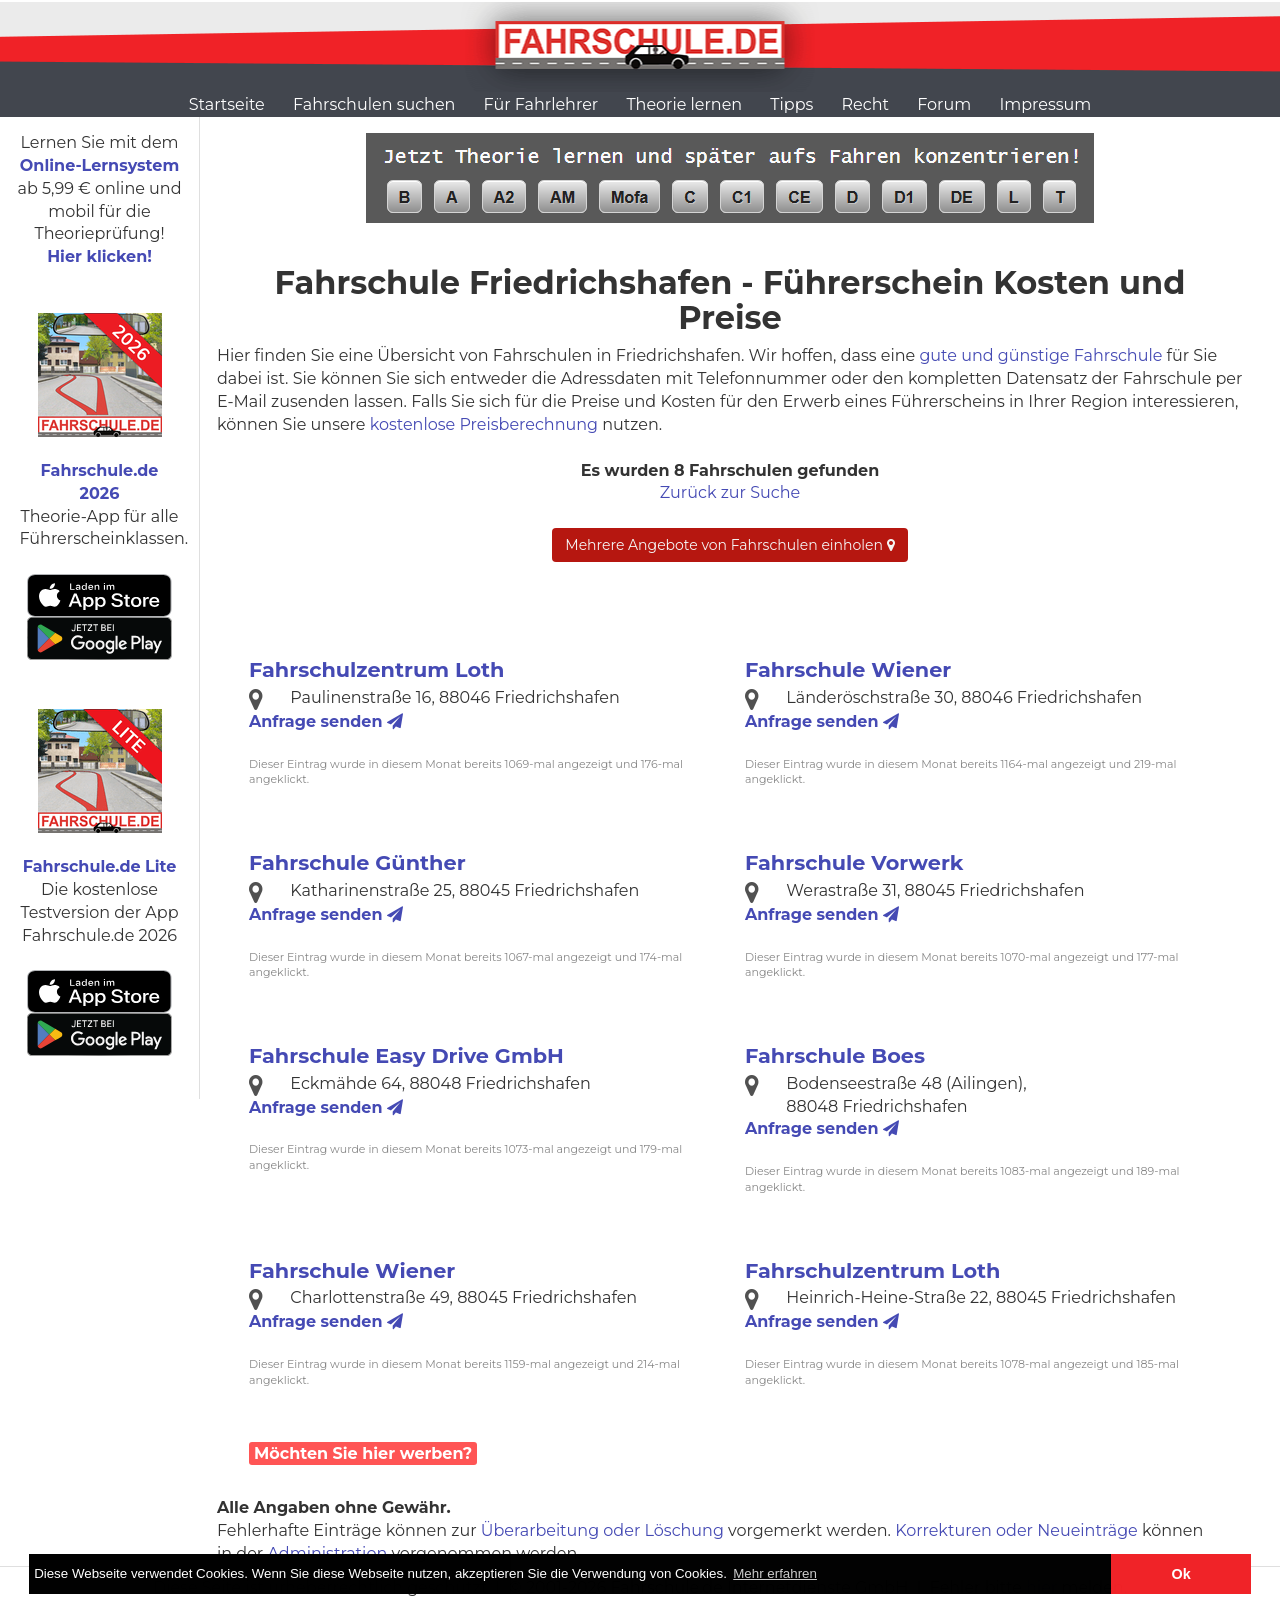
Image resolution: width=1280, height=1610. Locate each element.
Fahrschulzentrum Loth (377, 669)
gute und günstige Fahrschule (1040, 355)
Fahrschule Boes (835, 1055)
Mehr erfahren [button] (775, 1573)
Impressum (1045, 104)
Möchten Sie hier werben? (363, 1453)
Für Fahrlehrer (541, 104)
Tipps (791, 104)
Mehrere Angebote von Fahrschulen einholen (729, 545)
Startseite (227, 104)
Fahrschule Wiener (848, 669)
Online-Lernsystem (99, 165)
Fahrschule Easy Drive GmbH (406, 1055)
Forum (944, 104)
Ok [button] (1181, 1574)
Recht (865, 104)
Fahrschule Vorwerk (854, 862)
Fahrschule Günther (357, 862)
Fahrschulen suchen (374, 104)
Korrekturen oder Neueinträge (1016, 1530)
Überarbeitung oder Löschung (602, 1530)
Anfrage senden (326, 721)
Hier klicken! (99, 256)
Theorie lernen (684, 104)
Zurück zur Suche (730, 492)
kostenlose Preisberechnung (484, 424)
